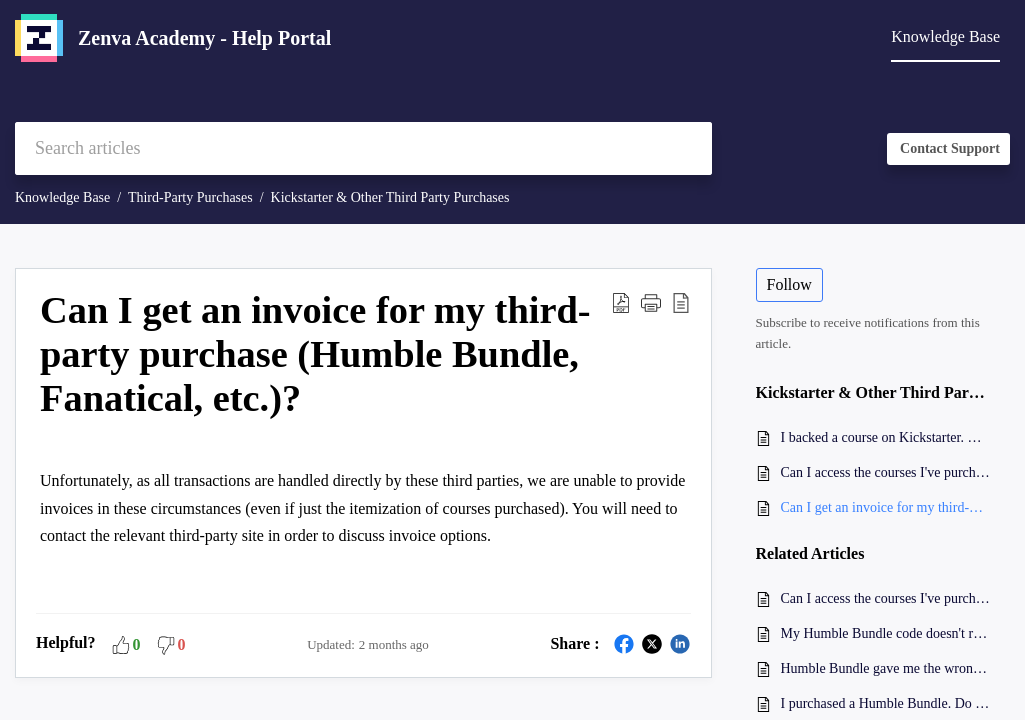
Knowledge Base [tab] (945, 36)
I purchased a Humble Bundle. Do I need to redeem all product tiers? (886, 703)
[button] (621, 302)
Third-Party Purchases (190, 197)
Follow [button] (789, 284)
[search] (363, 148)
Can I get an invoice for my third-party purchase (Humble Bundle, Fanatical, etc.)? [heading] (315, 354)
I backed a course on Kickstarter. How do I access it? (886, 437)
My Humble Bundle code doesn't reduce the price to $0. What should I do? (886, 633)
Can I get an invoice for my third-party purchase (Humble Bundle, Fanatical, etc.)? (886, 507)
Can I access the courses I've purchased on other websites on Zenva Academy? (886, 472)
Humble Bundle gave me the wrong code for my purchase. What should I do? (886, 668)
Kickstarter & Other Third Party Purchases (390, 197)
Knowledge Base (62, 197)
